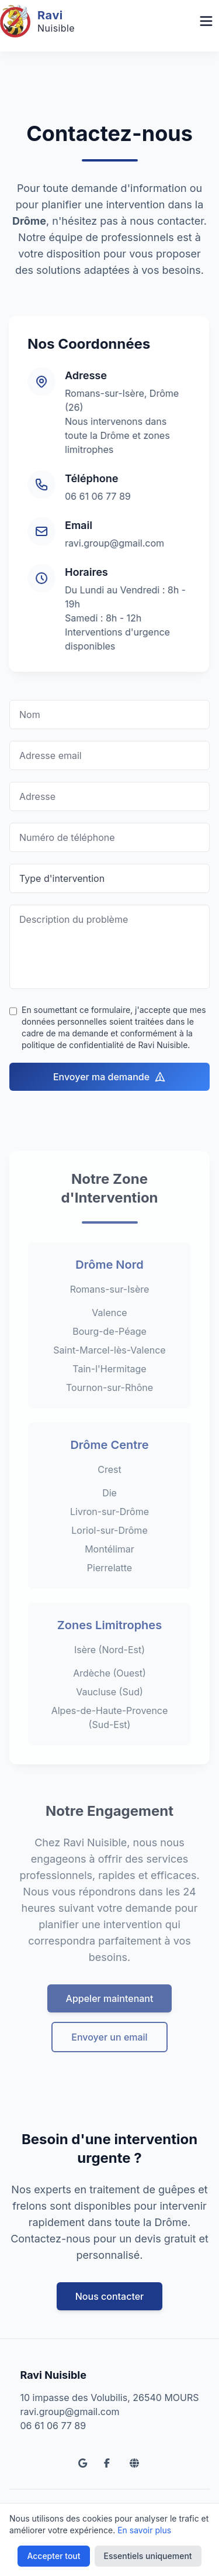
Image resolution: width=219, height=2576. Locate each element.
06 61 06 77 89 (90, 496)
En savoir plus (144, 2530)
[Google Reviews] (84, 2463)
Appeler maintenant (110, 2028)
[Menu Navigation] (206, 21)
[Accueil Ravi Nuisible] (37, 21)
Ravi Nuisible (53, 2375)
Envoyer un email (109, 2066)
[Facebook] (110, 2463)
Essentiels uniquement (148, 2556)
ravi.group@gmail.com (107, 543)
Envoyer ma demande (109, 1077)
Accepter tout (53, 2556)
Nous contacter (109, 2296)
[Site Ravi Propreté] (135, 2463)
